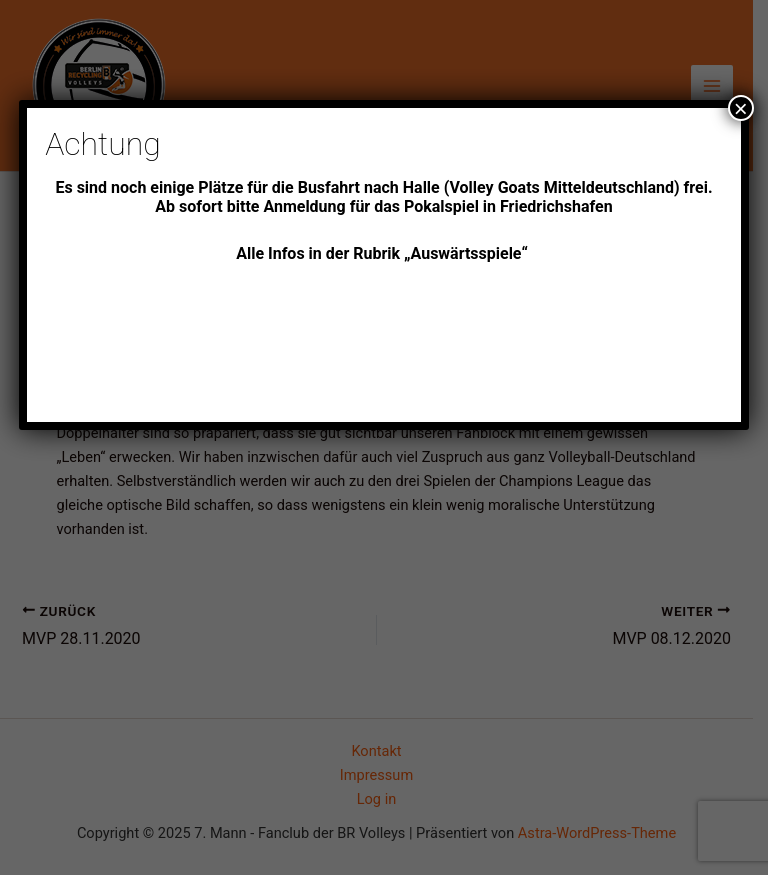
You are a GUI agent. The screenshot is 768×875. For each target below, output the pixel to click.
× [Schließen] (741, 108)
